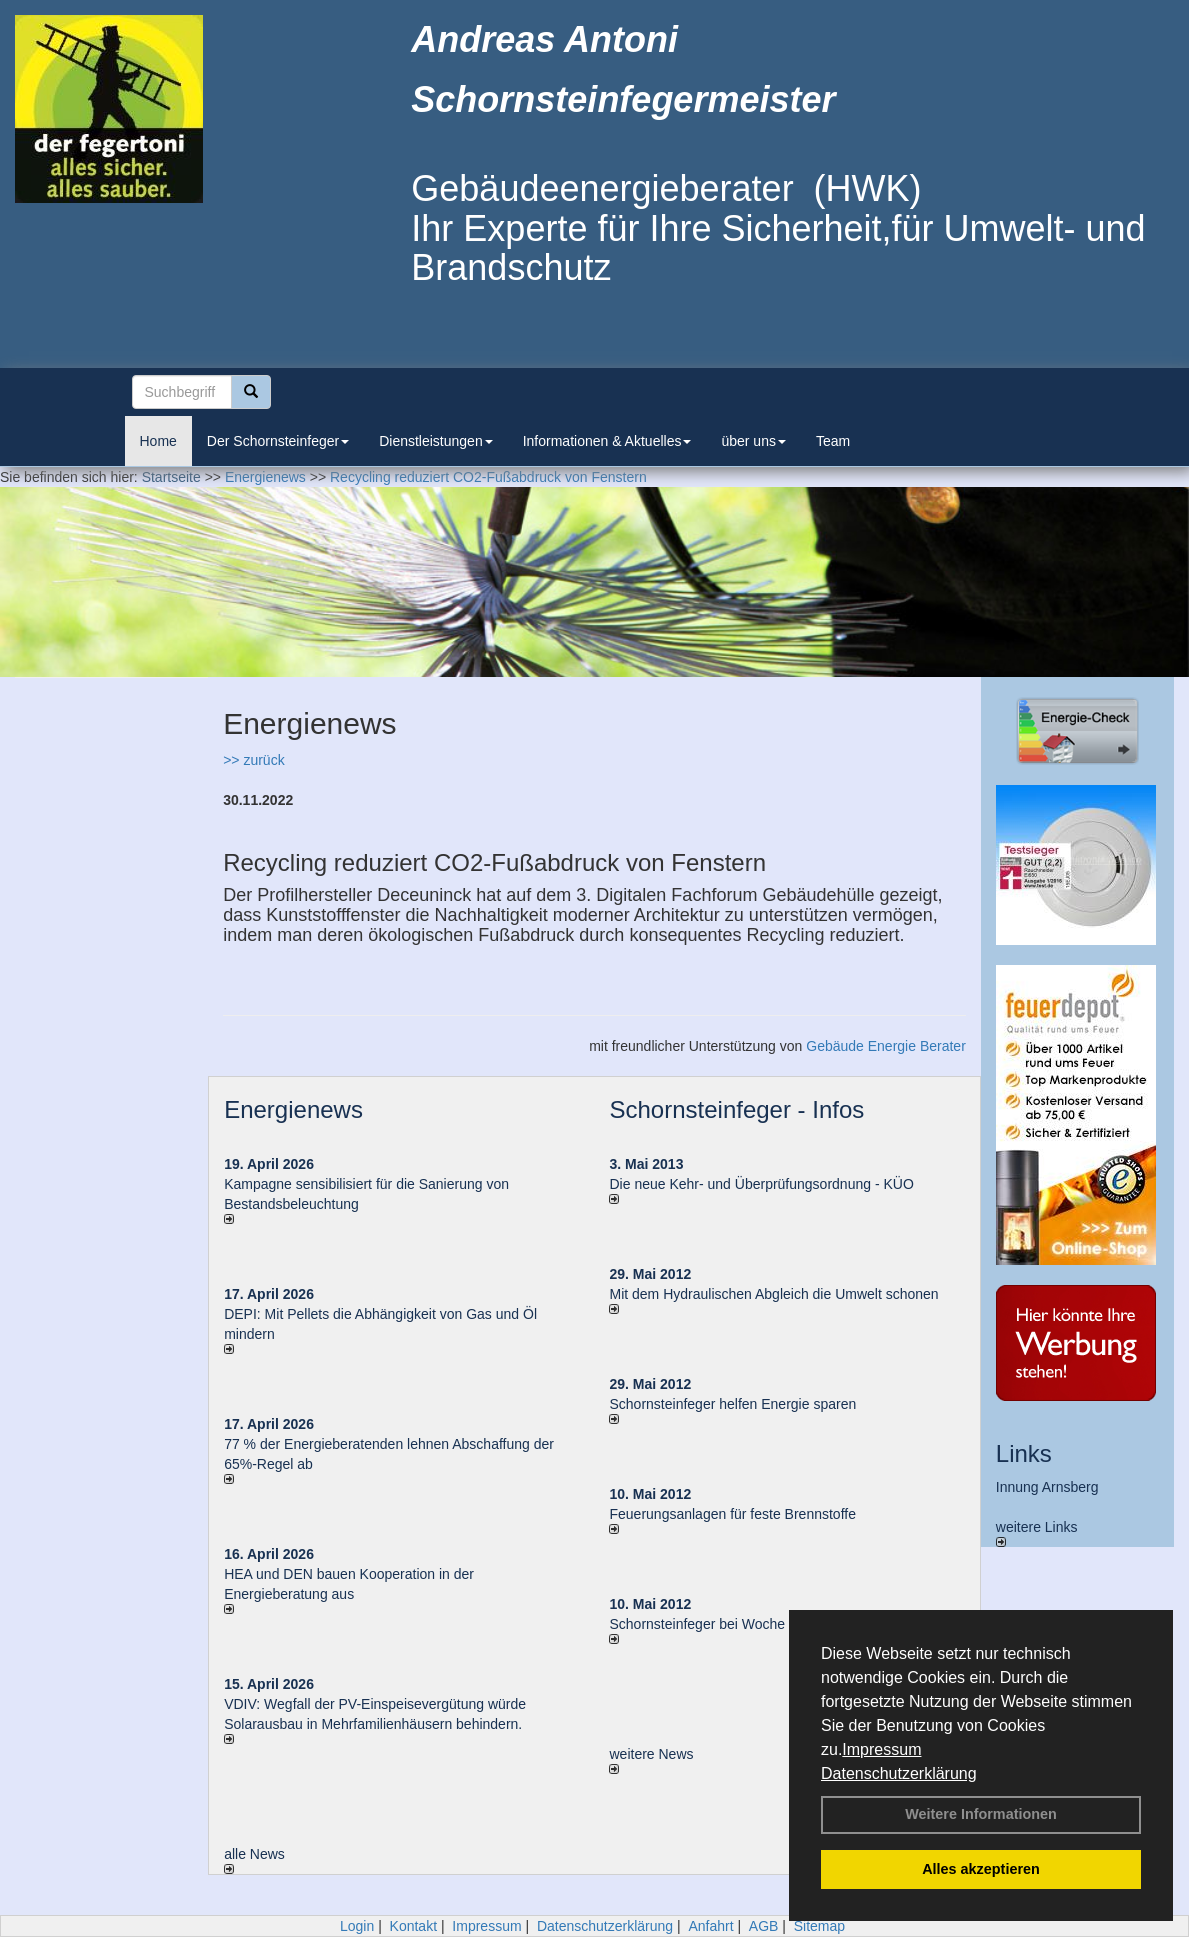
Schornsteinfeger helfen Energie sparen (732, 1404)
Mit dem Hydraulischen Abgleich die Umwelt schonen (773, 1294)
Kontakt (413, 1926)
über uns (753, 441)
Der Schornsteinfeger (278, 441)
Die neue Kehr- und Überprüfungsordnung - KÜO (761, 1184)
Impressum (881, 1749)
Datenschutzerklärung (899, 1773)
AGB (764, 1926)
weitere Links (1037, 1533)
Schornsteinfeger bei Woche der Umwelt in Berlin (761, 1624)
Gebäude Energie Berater (886, 1046)
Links (1024, 1453)
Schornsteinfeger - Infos (736, 1109)
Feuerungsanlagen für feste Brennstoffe (732, 1514)
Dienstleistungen (436, 441)
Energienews (293, 1109)
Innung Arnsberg (1047, 1487)
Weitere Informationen (981, 1814)
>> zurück (253, 760)
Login (357, 1926)
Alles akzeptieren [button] (981, 1869)
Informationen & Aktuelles (607, 441)
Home (158, 441)
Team (833, 441)
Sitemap (819, 1926)
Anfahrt (710, 1926)
